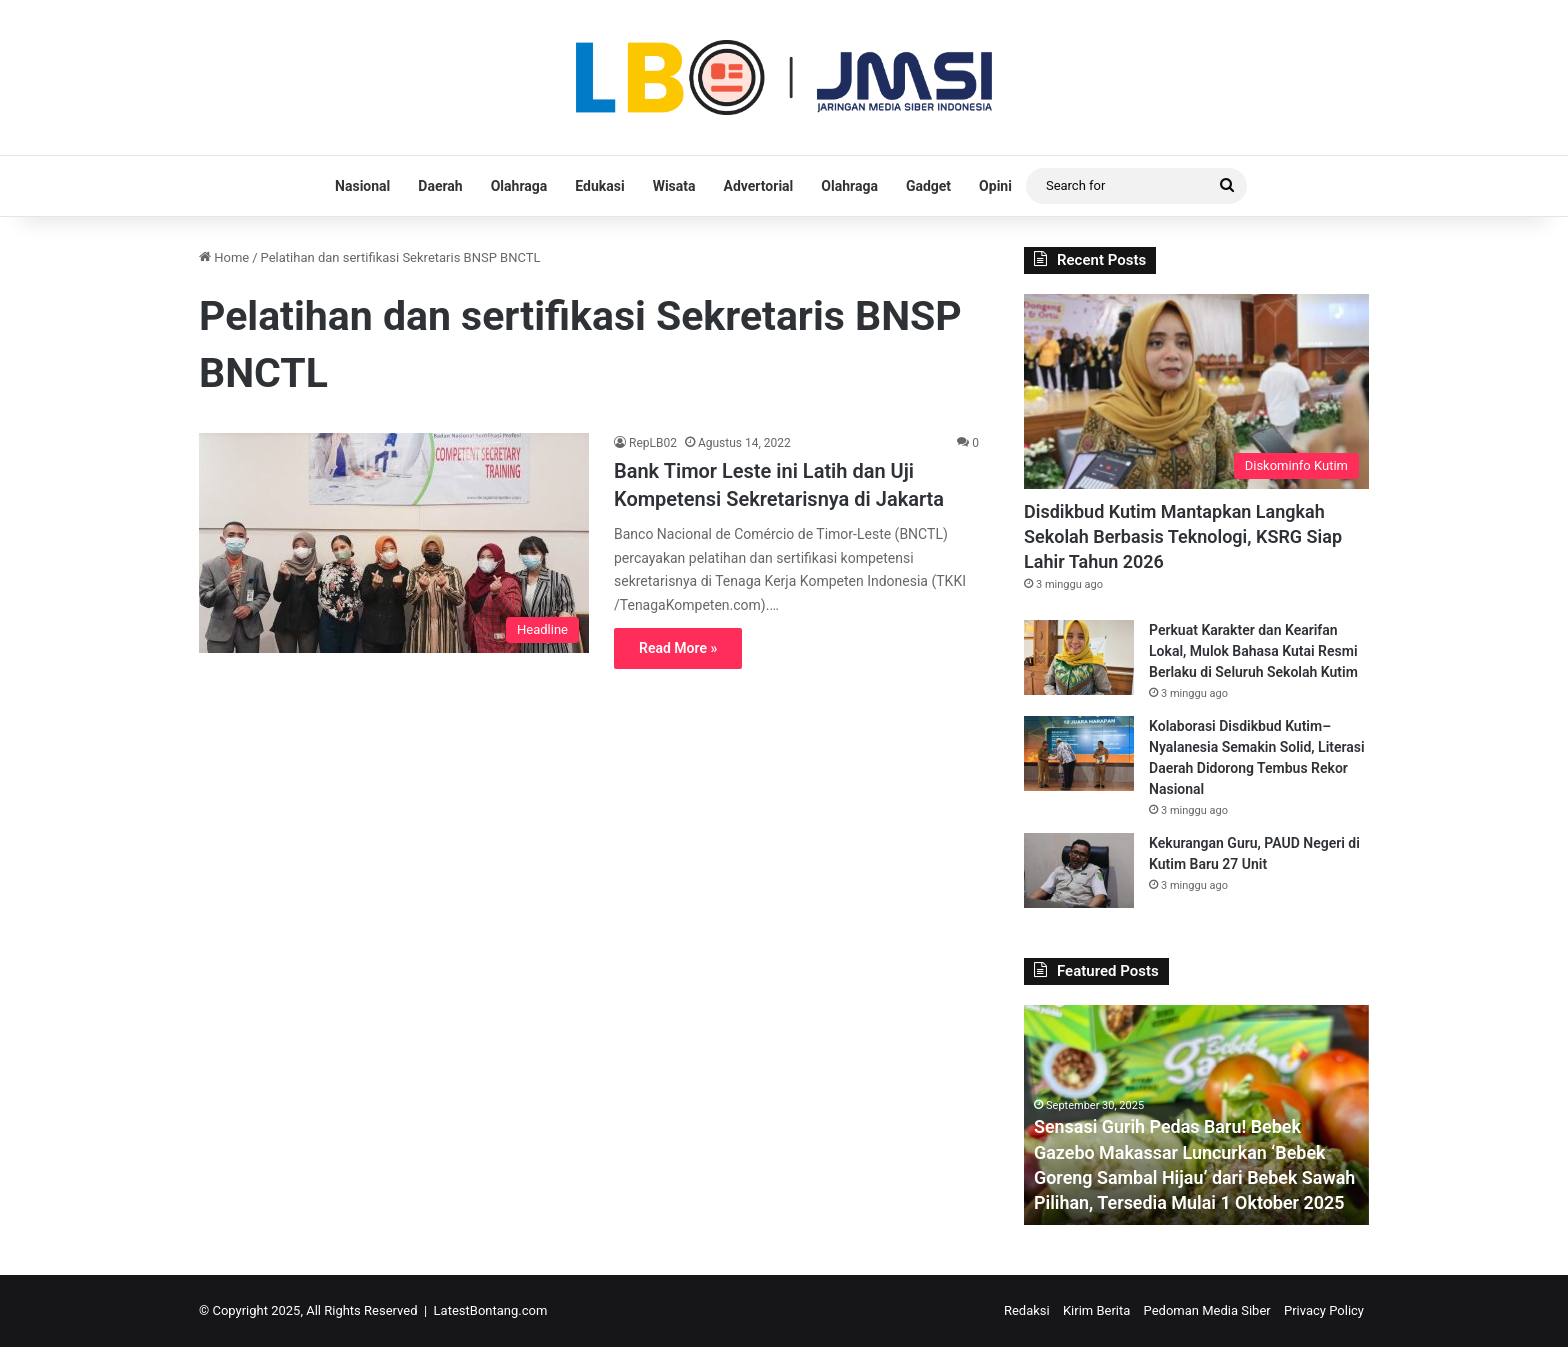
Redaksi (1027, 1310)
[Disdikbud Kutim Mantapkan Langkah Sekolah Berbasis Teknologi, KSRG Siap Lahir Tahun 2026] (1196, 391)
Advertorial (759, 186)
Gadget (928, 186)
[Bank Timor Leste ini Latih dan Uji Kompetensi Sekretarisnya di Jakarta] (394, 543)
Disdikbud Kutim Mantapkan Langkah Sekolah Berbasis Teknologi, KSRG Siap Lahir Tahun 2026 (1183, 536)
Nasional (362, 186)
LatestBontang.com (491, 1310)
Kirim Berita (1096, 1310)
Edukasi (599, 186)
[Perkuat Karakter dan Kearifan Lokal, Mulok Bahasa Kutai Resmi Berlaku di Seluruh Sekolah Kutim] (1079, 657)
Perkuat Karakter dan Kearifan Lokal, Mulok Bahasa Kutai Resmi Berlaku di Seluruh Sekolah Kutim (1253, 651)
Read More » (678, 648)
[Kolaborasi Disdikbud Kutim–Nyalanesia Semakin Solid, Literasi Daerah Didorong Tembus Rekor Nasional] (1079, 753)
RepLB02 (653, 443)
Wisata (674, 186)
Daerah (440, 186)
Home (224, 257)
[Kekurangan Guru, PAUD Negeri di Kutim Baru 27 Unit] (1079, 870)
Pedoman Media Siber (1207, 1310)
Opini (995, 186)
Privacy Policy (1324, 1310)
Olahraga (519, 186)
